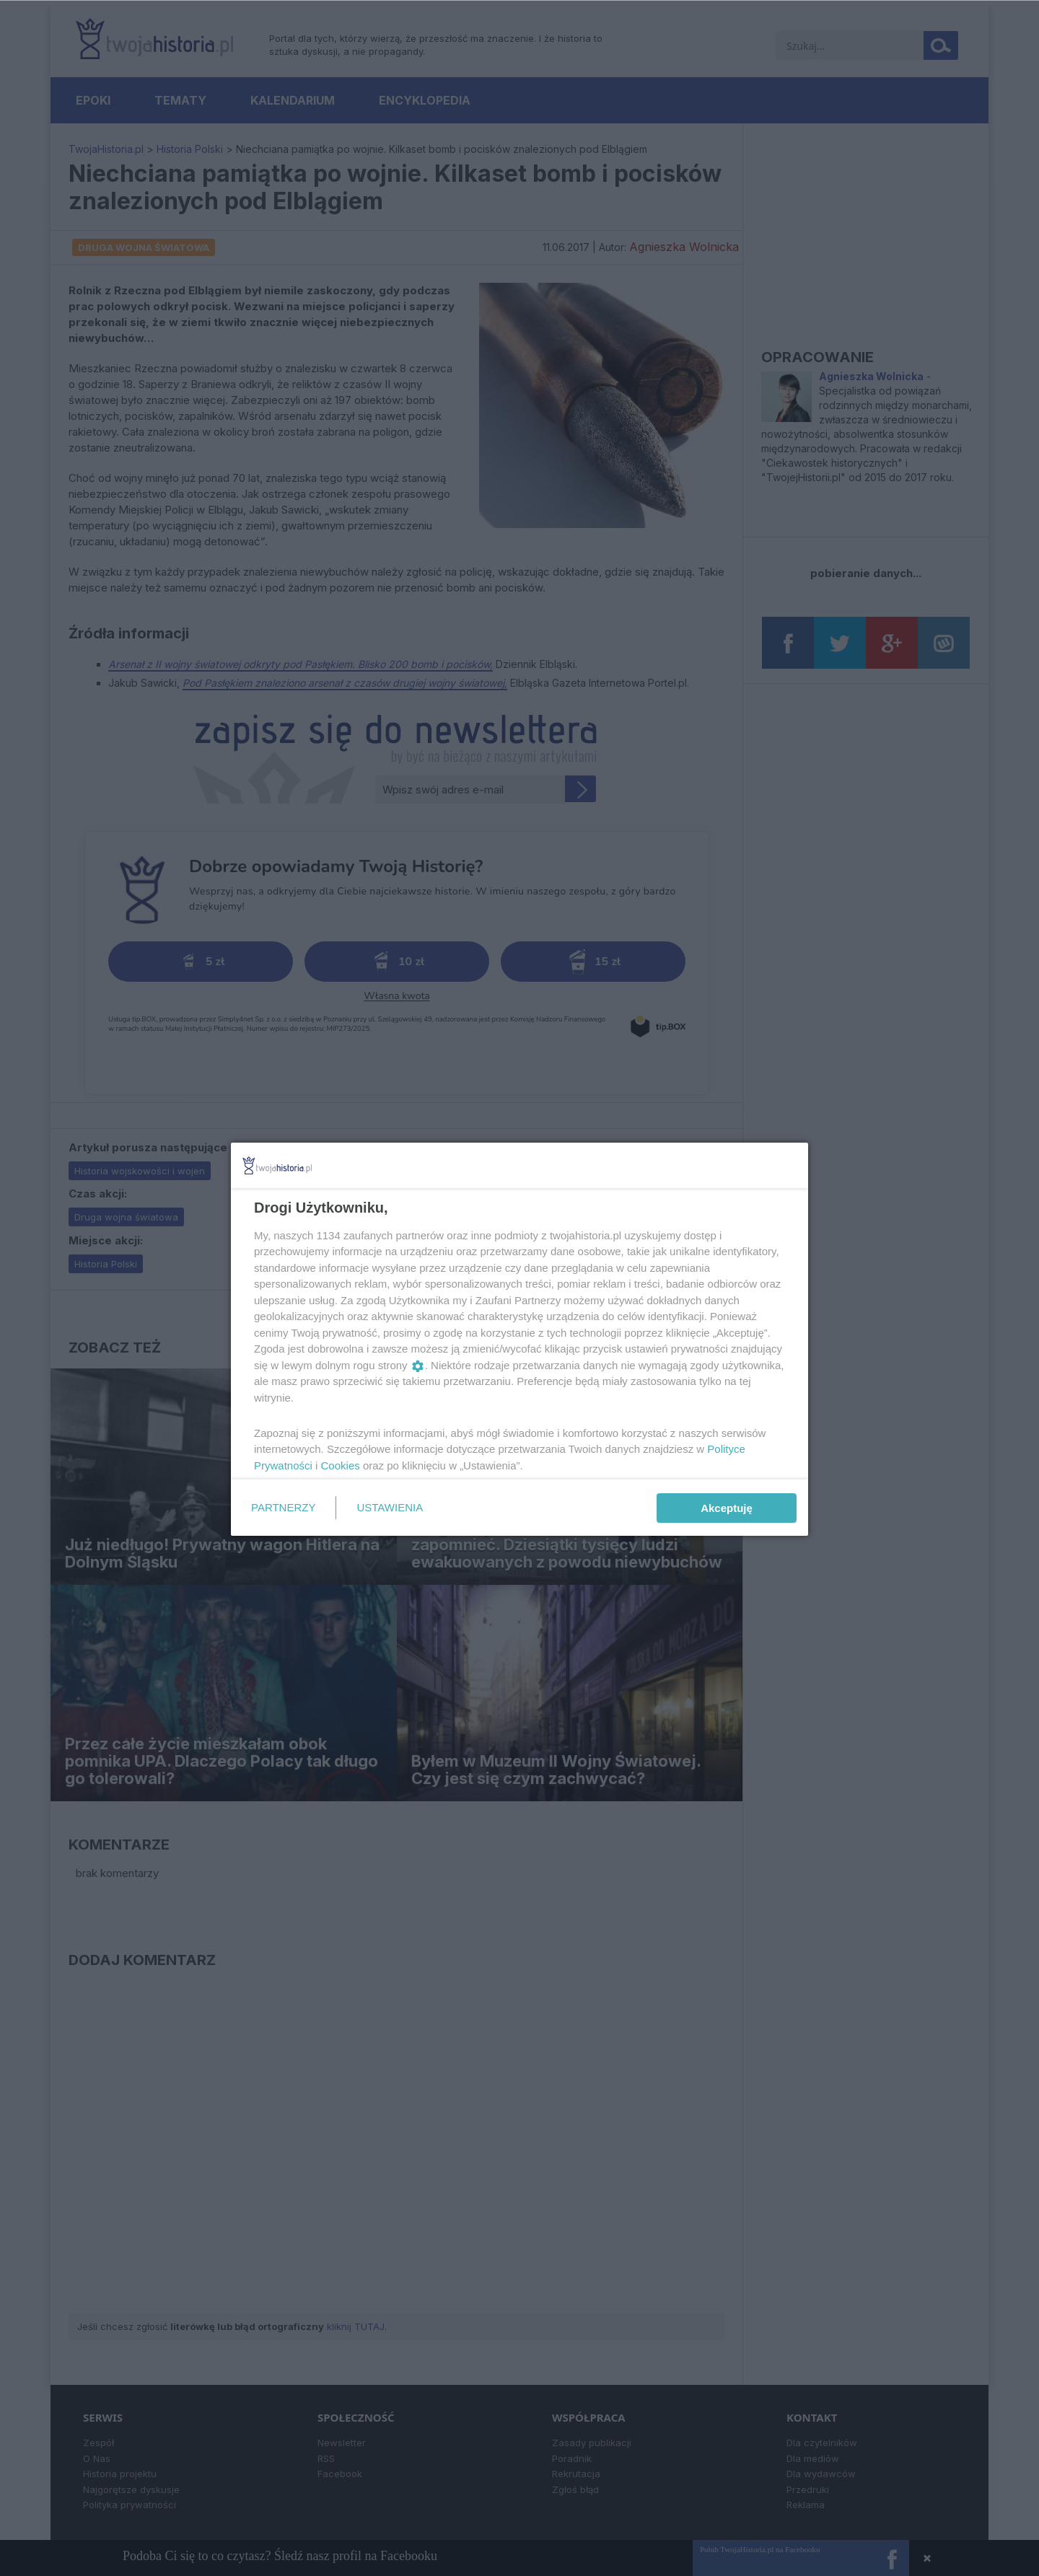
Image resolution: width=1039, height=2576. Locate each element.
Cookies (340, 1465)
